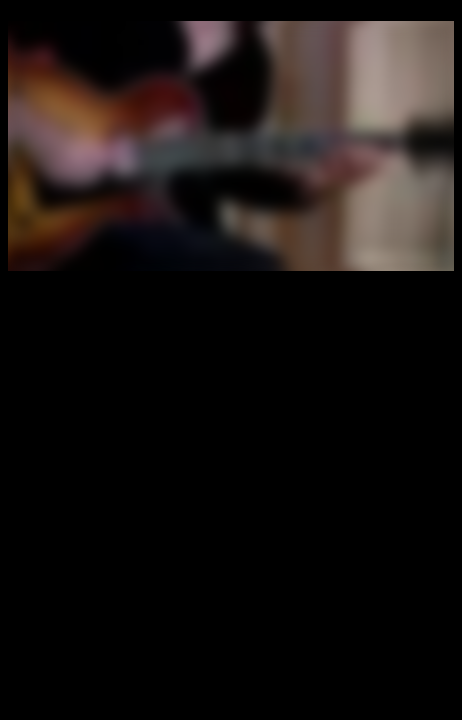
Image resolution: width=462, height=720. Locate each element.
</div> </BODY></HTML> (231, 146)
